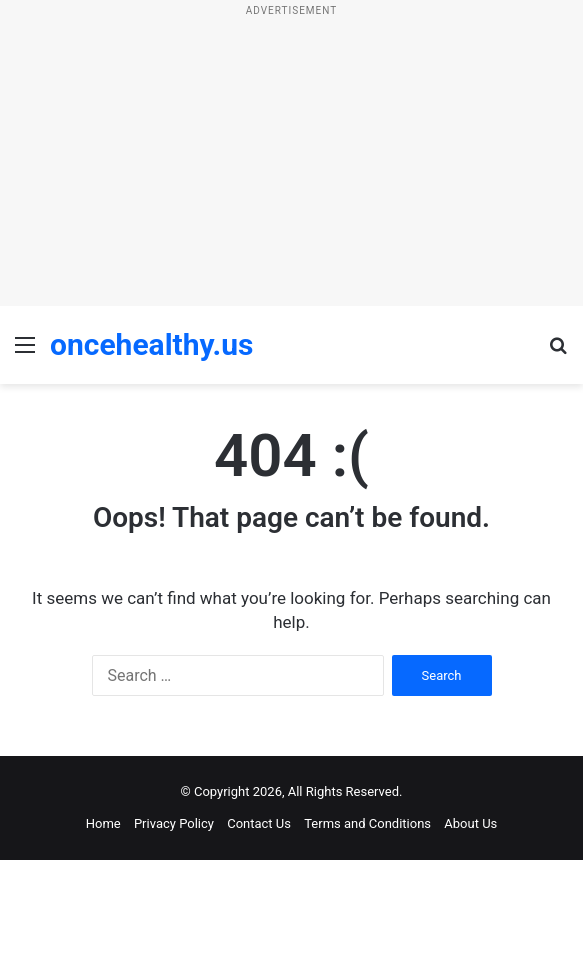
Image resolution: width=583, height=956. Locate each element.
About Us (470, 823)
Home (103, 823)
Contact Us (259, 823)
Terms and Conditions (367, 823)
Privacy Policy (174, 823)
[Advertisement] (291, 166)
